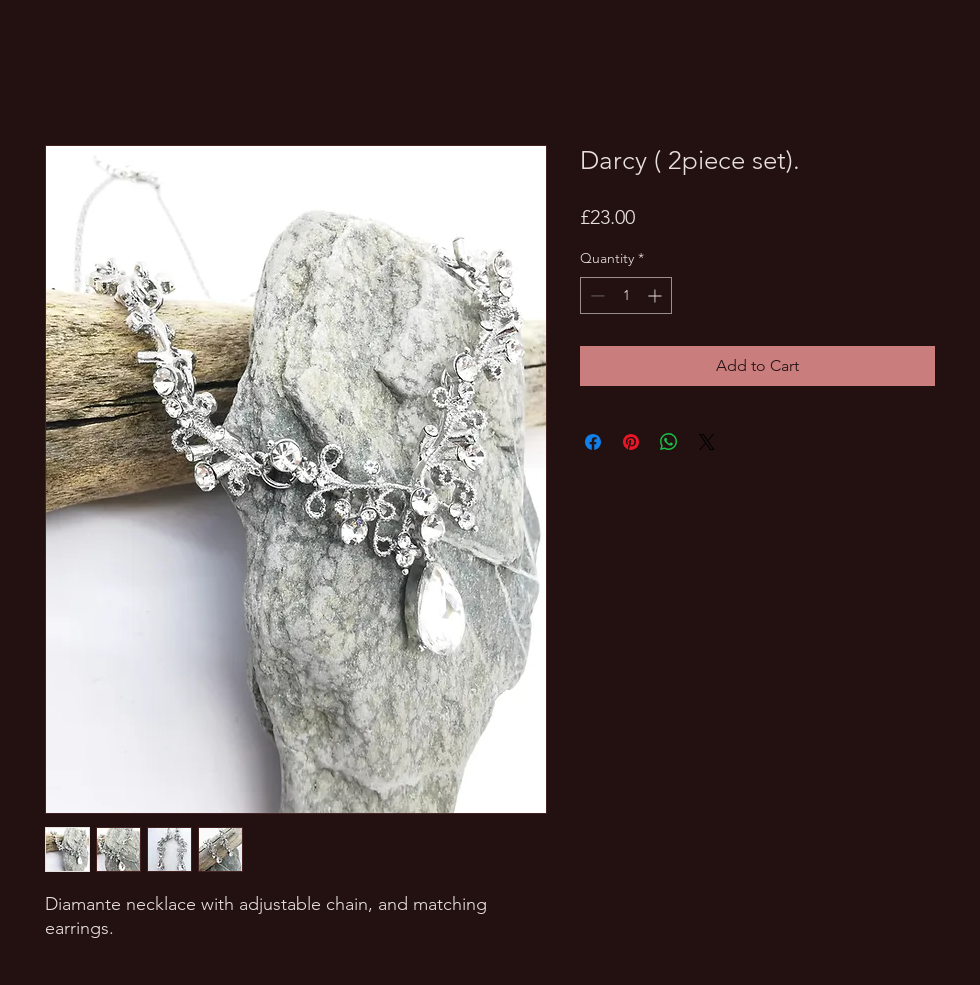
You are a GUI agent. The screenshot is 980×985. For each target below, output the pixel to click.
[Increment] (656, 295)
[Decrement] (595, 295)
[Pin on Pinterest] (631, 442)
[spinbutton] (626, 295)
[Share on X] (707, 442)
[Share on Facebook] (593, 442)
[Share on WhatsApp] (669, 442)
